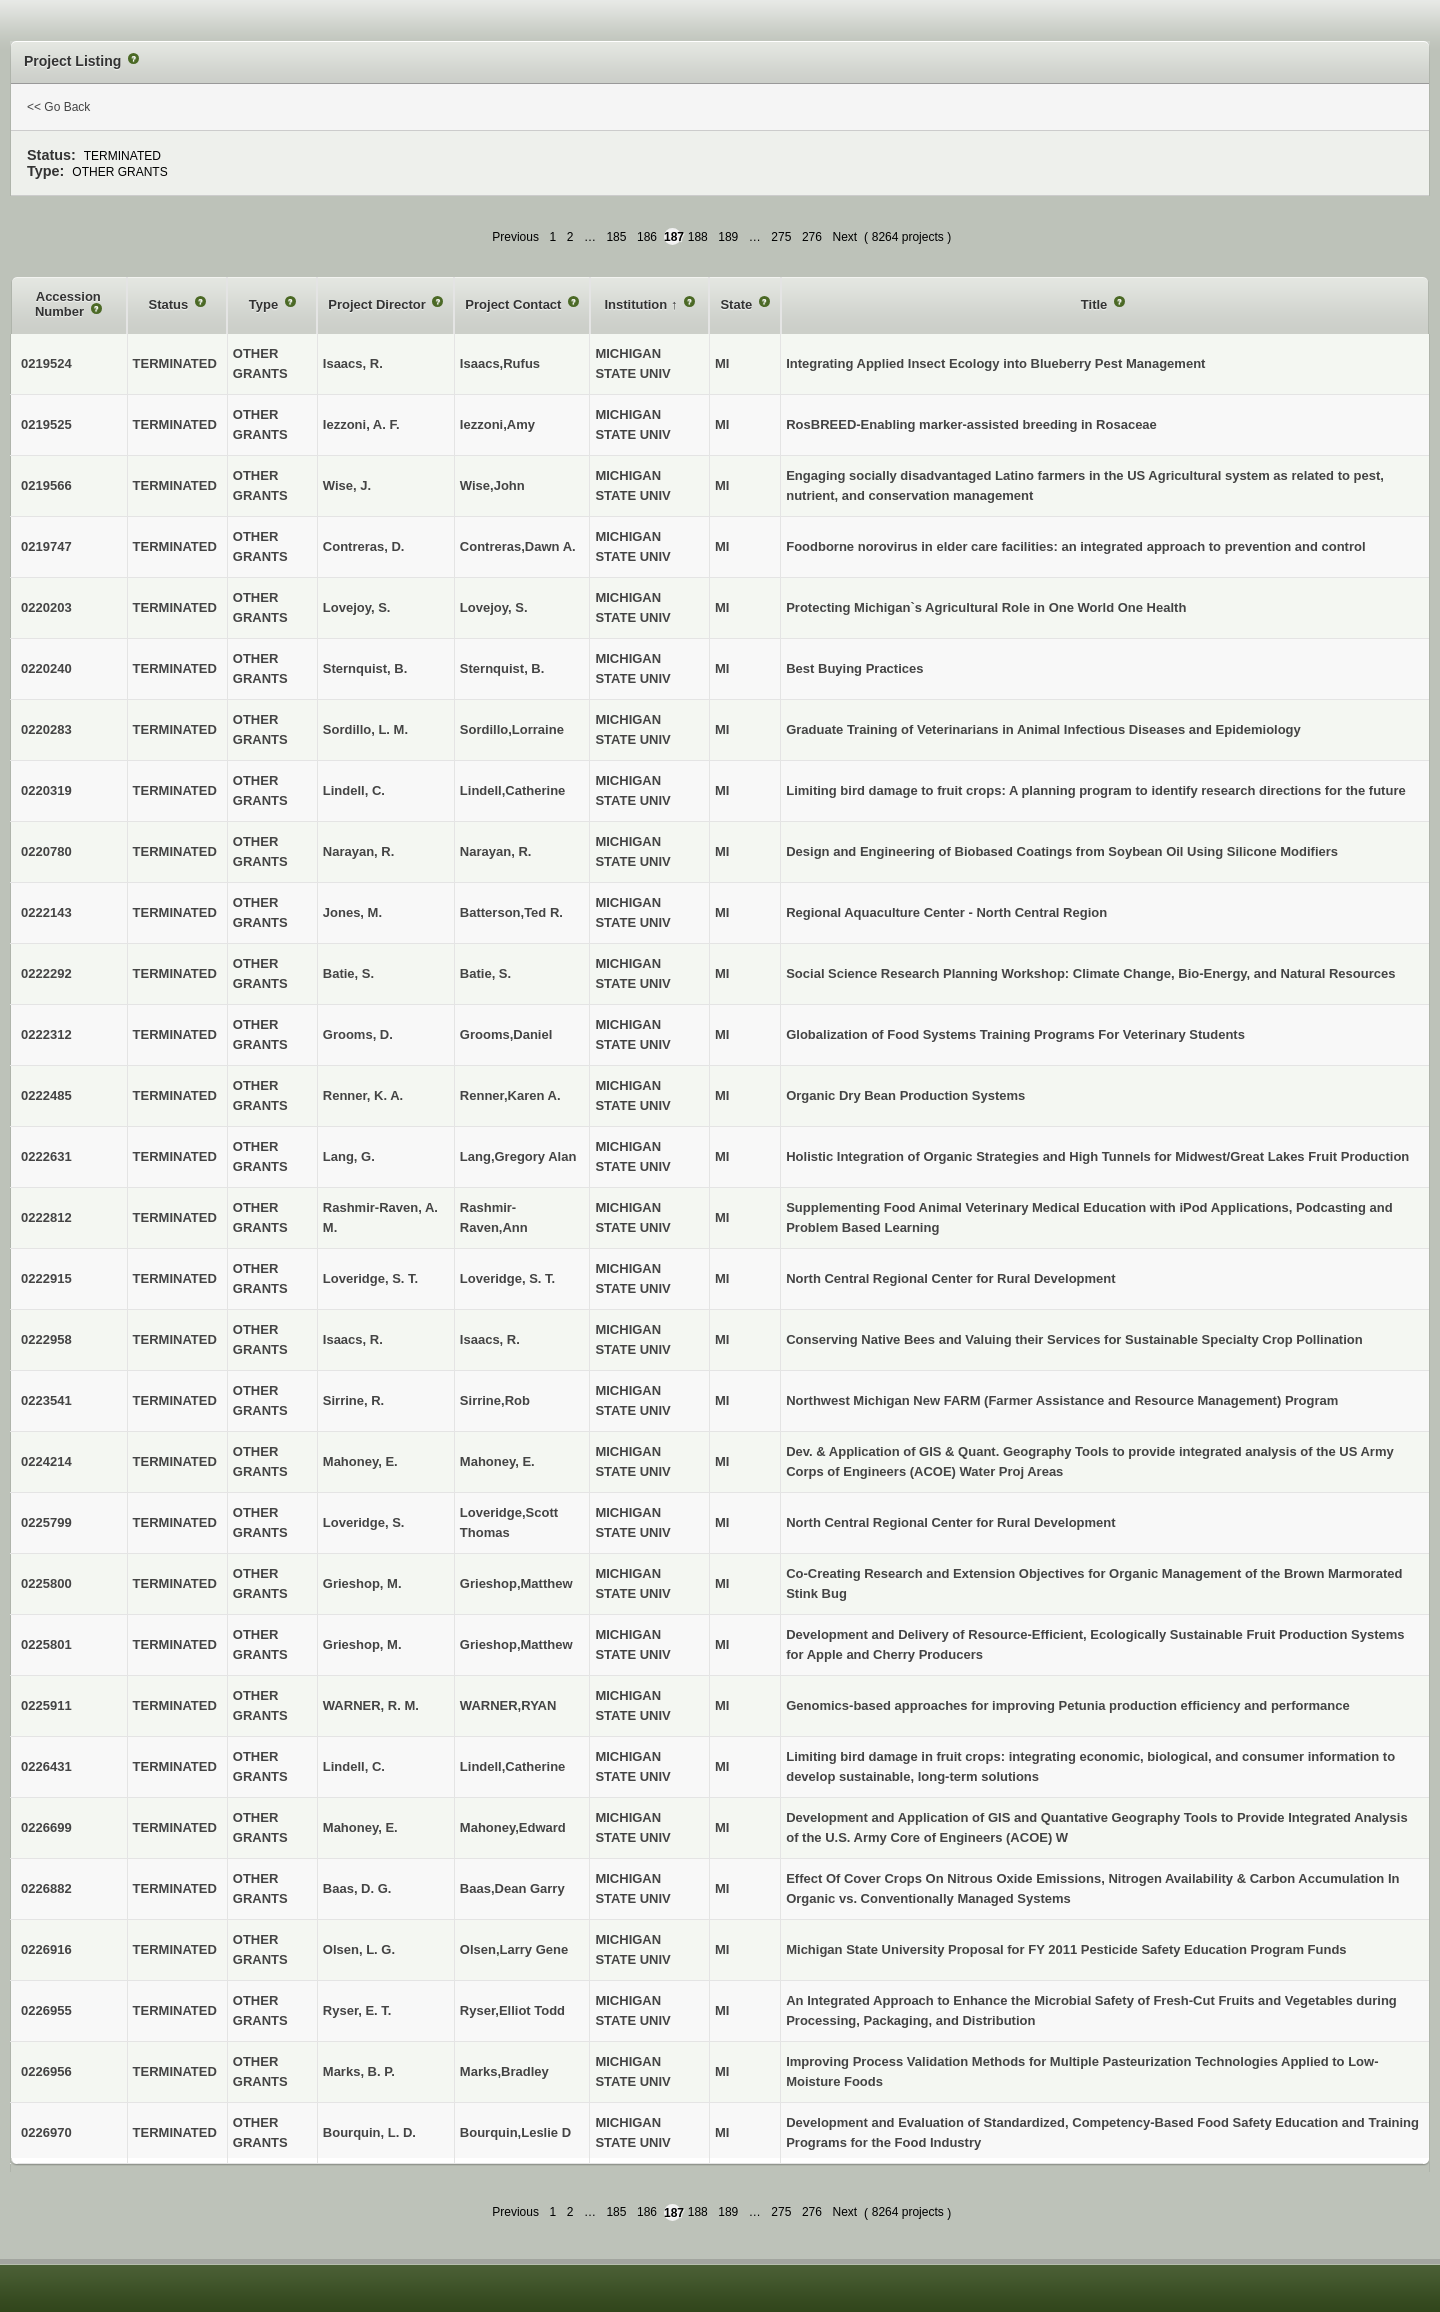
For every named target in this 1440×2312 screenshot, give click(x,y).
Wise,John (492, 485)
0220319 (46, 790)
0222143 (46, 912)
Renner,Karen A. (510, 1095)
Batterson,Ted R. (511, 912)
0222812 (46, 1217)
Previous (515, 237)
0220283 (46, 729)
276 (812, 237)
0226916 (46, 1949)
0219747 (46, 546)
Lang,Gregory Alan (518, 1156)
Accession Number (68, 304)
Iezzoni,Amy (497, 424)
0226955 (46, 2010)
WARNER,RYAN (508, 1705)
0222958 (46, 1339)
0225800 (46, 1583)
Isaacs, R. (490, 1339)
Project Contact (515, 304)
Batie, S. (485, 973)
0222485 (46, 1095)
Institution (637, 304)
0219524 (46, 363)
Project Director (378, 304)
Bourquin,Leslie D (515, 2132)
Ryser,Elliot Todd (512, 2010)
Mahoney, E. (497, 1461)
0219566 (46, 485)
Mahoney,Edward (513, 1827)
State (737, 304)
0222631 (46, 1156)
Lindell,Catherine (512, 790)
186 (647, 237)
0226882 (46, 1888)
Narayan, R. (496, 851)
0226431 (46, 1766)
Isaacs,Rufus (500, 363)
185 (616, 237)
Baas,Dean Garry (512, 1888)
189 (728, 237)
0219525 (46, 424)
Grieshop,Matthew (516, 1583)
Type (265, 304)
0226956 (46, 2071)
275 (781, 237)
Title (1096, 304)
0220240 (46, 668)
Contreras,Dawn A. (518, 546)
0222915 (46, 1278)
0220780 (46, 851)
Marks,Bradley (504, 2071)
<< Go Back (58, 107)
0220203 (46, 607)
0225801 (46, 1644)
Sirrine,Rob (495, 1400)
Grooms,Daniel (506, 1034)
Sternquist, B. (502, 668)
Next (844, 237)
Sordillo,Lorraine (512, 729)
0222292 (46, 973)
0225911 (46, 1705)
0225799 (46, 1522)
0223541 (46, 1400)
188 (698, 237)
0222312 (46, 1034)
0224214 (46, 1461)
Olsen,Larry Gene (514, 1949)
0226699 (46, 1827)
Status (170, 304)
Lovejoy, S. (494, 607)
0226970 (46, 2132)
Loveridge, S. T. (507, 1278)
